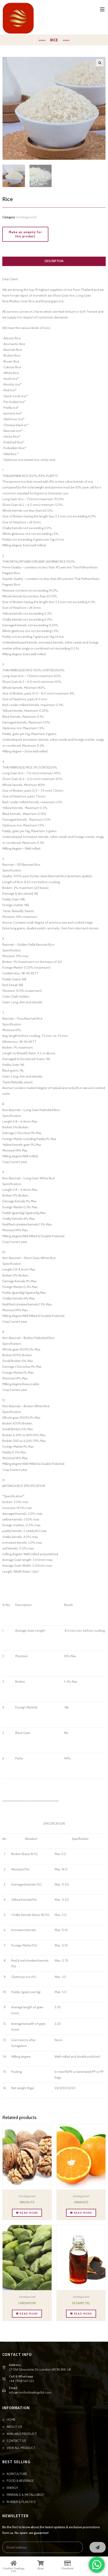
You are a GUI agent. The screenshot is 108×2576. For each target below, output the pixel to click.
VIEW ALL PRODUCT (21, 2448)
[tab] (54, 261)
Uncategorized (26, 217)
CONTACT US (16, 2441)
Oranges (81, 2202)
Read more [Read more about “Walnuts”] (29, 2212)
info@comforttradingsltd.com (30, 2392)
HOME (11, 2419)
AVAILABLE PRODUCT (22, 2434)
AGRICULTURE (17, 2474)
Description (54, 261)
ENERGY (12, 2488)
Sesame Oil (81, 2303)
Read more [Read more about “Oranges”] (83, 2212)
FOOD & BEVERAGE (20, 2481)
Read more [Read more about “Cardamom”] (29, 2313)
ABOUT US (14, 2427)
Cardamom (27, 2303)
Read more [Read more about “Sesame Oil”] (83, 2313)
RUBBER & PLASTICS (21, 2502)
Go (98, 2547)
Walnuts (27, 2202)
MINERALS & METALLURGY (25, 2495)
